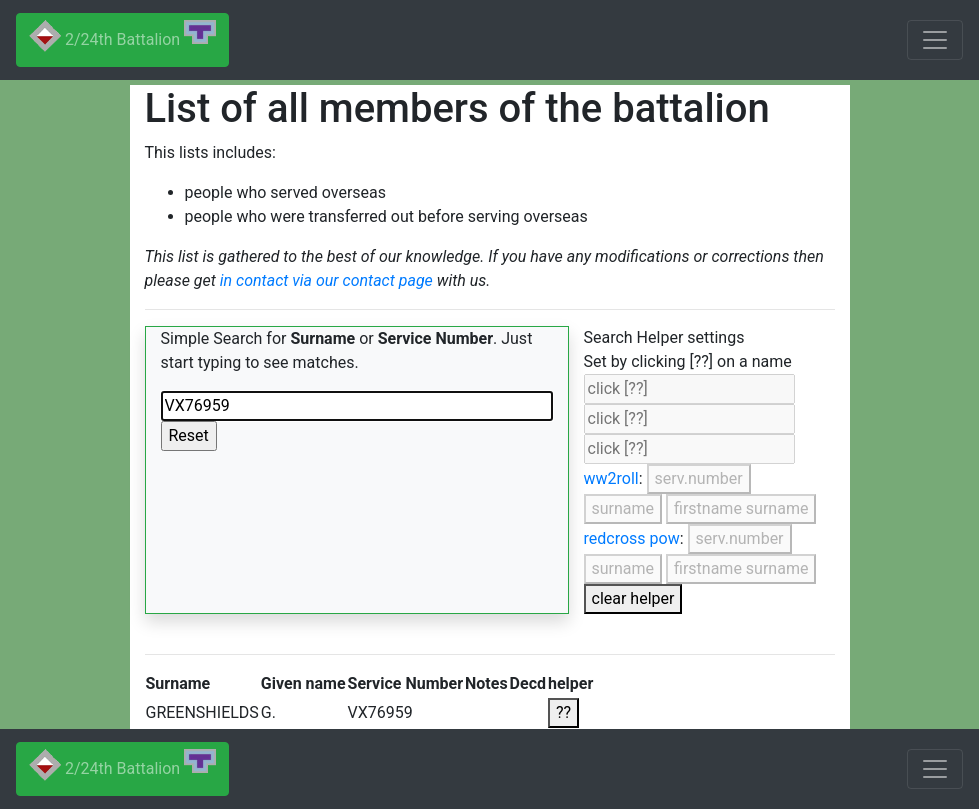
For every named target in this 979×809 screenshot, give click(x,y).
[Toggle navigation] (935, 40)
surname (623, 508)
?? (563, 712)
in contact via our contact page (326, 280)
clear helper (633, 598)
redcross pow (632, 538)
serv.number (699, 478)
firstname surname (741, 508)
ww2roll (611, 478)
